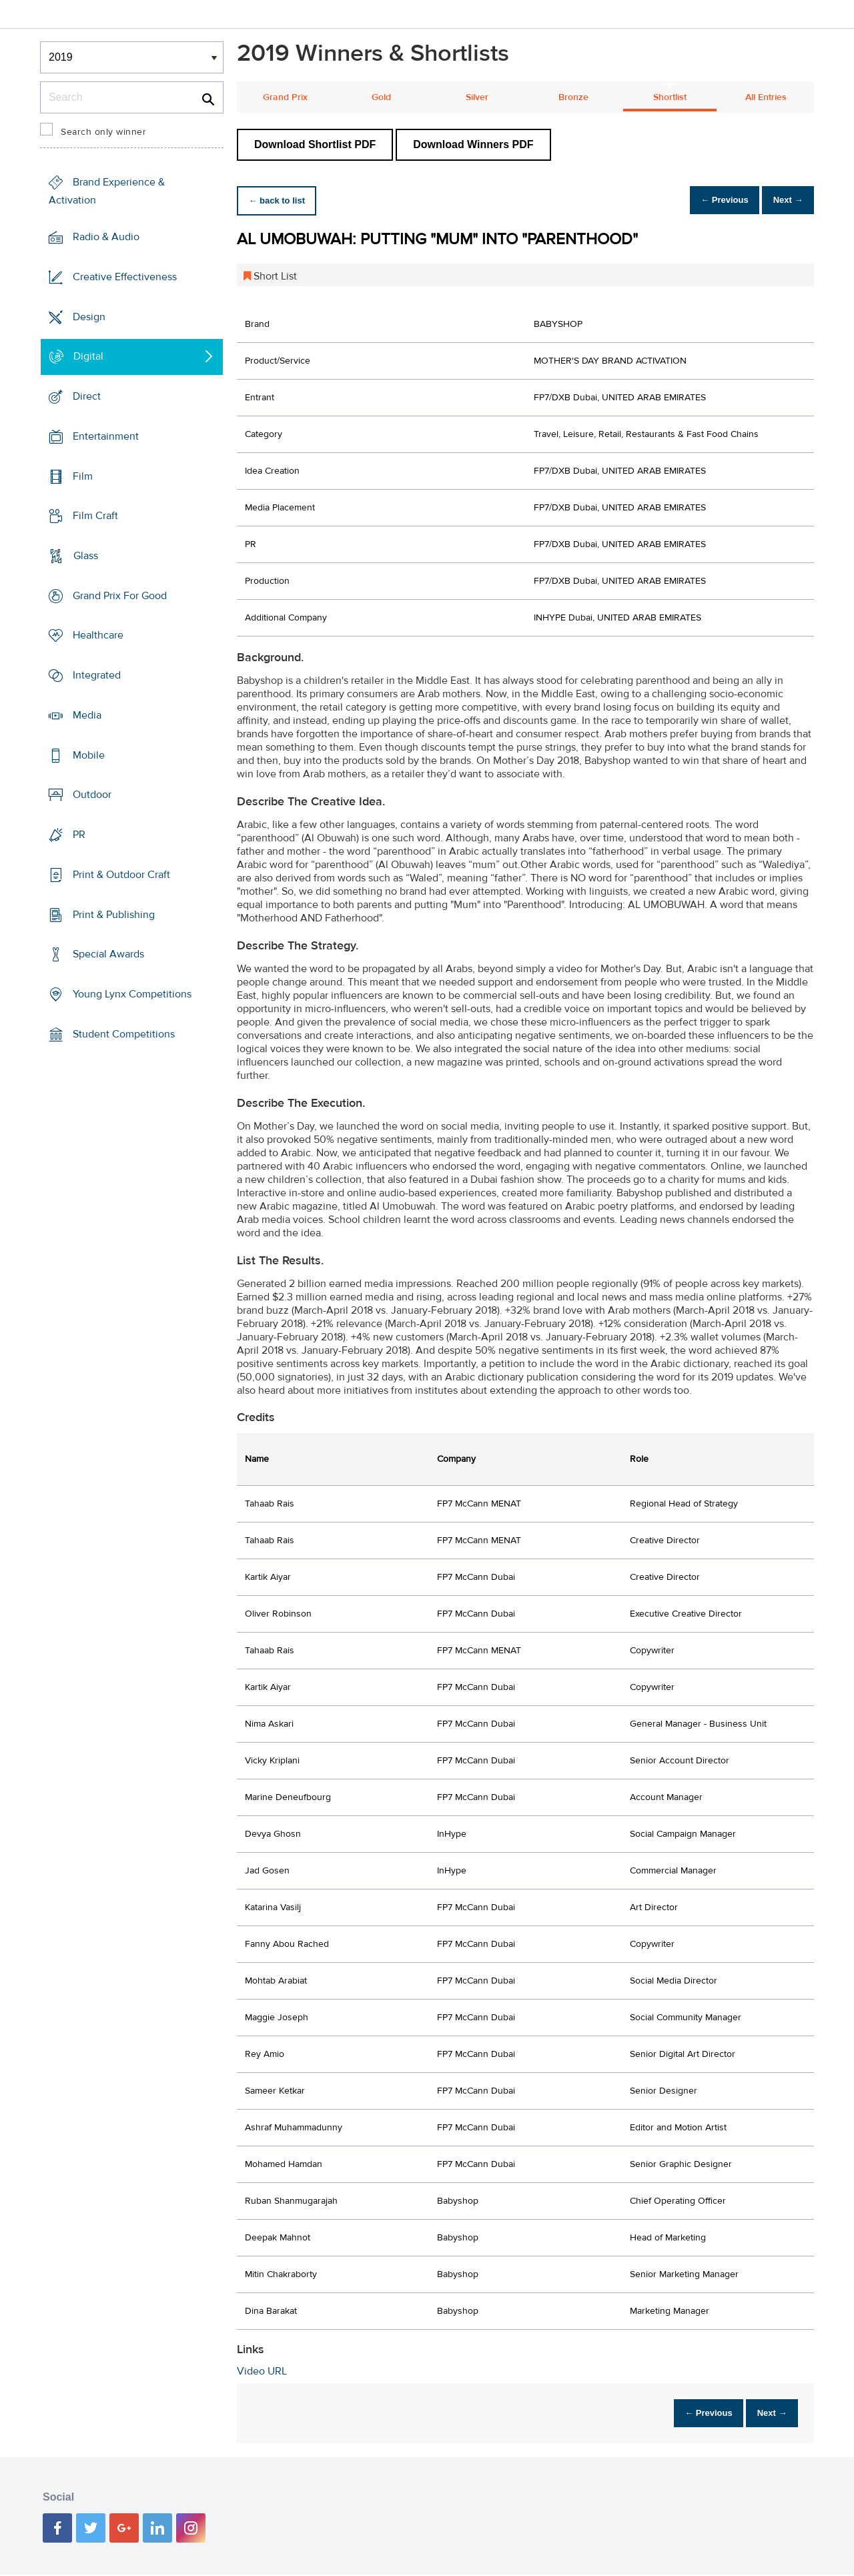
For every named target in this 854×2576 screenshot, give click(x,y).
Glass (85, 555)
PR (79, 834)
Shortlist (670, 97)
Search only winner (103, 132)
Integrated (97, 675)
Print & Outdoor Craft (121, 874)
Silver (477, 97)
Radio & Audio (106, 237)
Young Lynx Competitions (132, 994)
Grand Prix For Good (120, 595)
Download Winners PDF (473, 144)
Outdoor (92, 794)
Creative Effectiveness (125, 277)
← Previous (710, 200)
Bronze (573, 97)
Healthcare (98, 635)
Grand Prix (285, 97)
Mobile (89, 755)
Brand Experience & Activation (107, 191)
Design (89, 316)
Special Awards (108, 954)
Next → (783, 200)
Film (83, 475)
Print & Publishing (114, 914)
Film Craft (95, 515)
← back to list (281, 200)
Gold (381, 97)
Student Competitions (124, 1034)
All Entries (766, 97)
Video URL (262, 2371)
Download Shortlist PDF (315, 144)
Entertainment (106, 436)
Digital (88, 356)
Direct (87, 396)
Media (87, 715)
